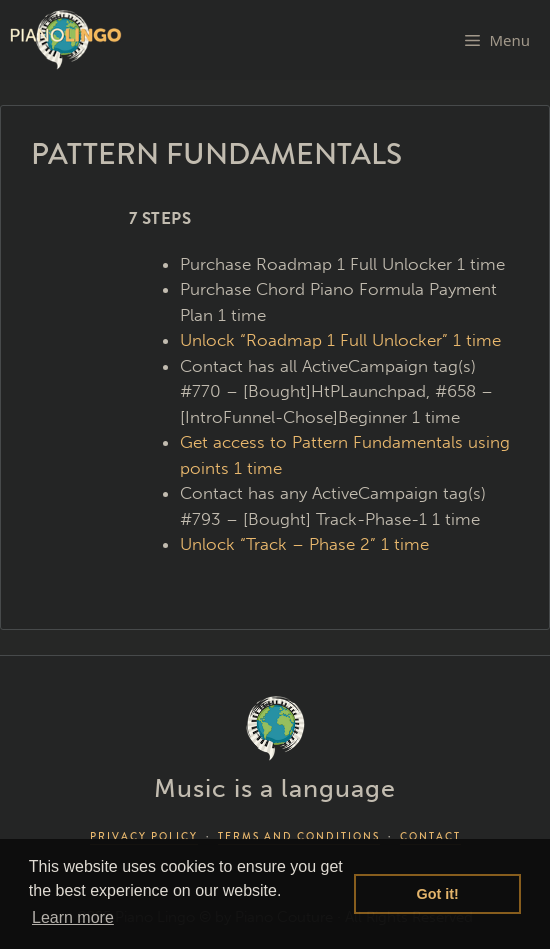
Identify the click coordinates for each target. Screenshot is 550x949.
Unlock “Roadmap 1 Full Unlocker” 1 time (340, 340)
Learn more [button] (73, 917)
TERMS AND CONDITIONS (299, 836)
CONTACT (430, 836)
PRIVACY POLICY (144, 836)
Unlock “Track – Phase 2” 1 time (304, 544)
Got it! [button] (438, 894)
